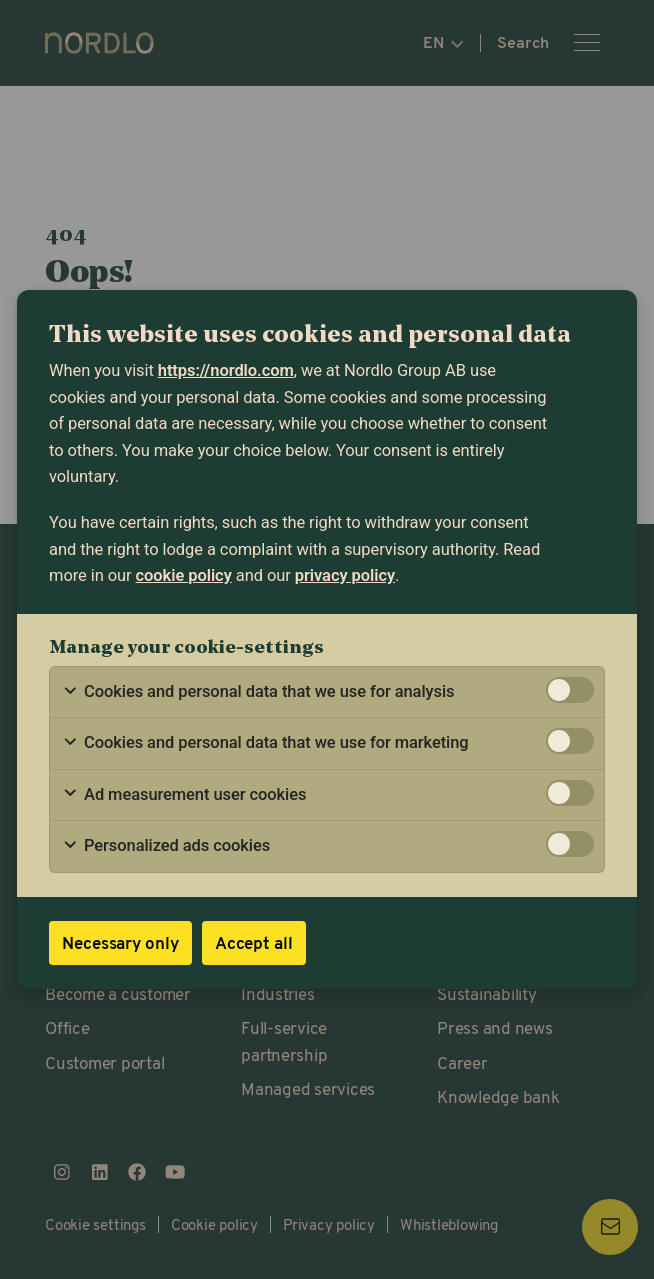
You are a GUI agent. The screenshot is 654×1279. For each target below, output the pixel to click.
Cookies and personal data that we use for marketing (265, 743)
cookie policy (184, 575)
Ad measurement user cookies (184, 795)
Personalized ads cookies (166, 846)
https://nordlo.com (226, 370)
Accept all (254, 942)
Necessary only (120, 942)
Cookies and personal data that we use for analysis (258, 692)
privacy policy (345, 575)
